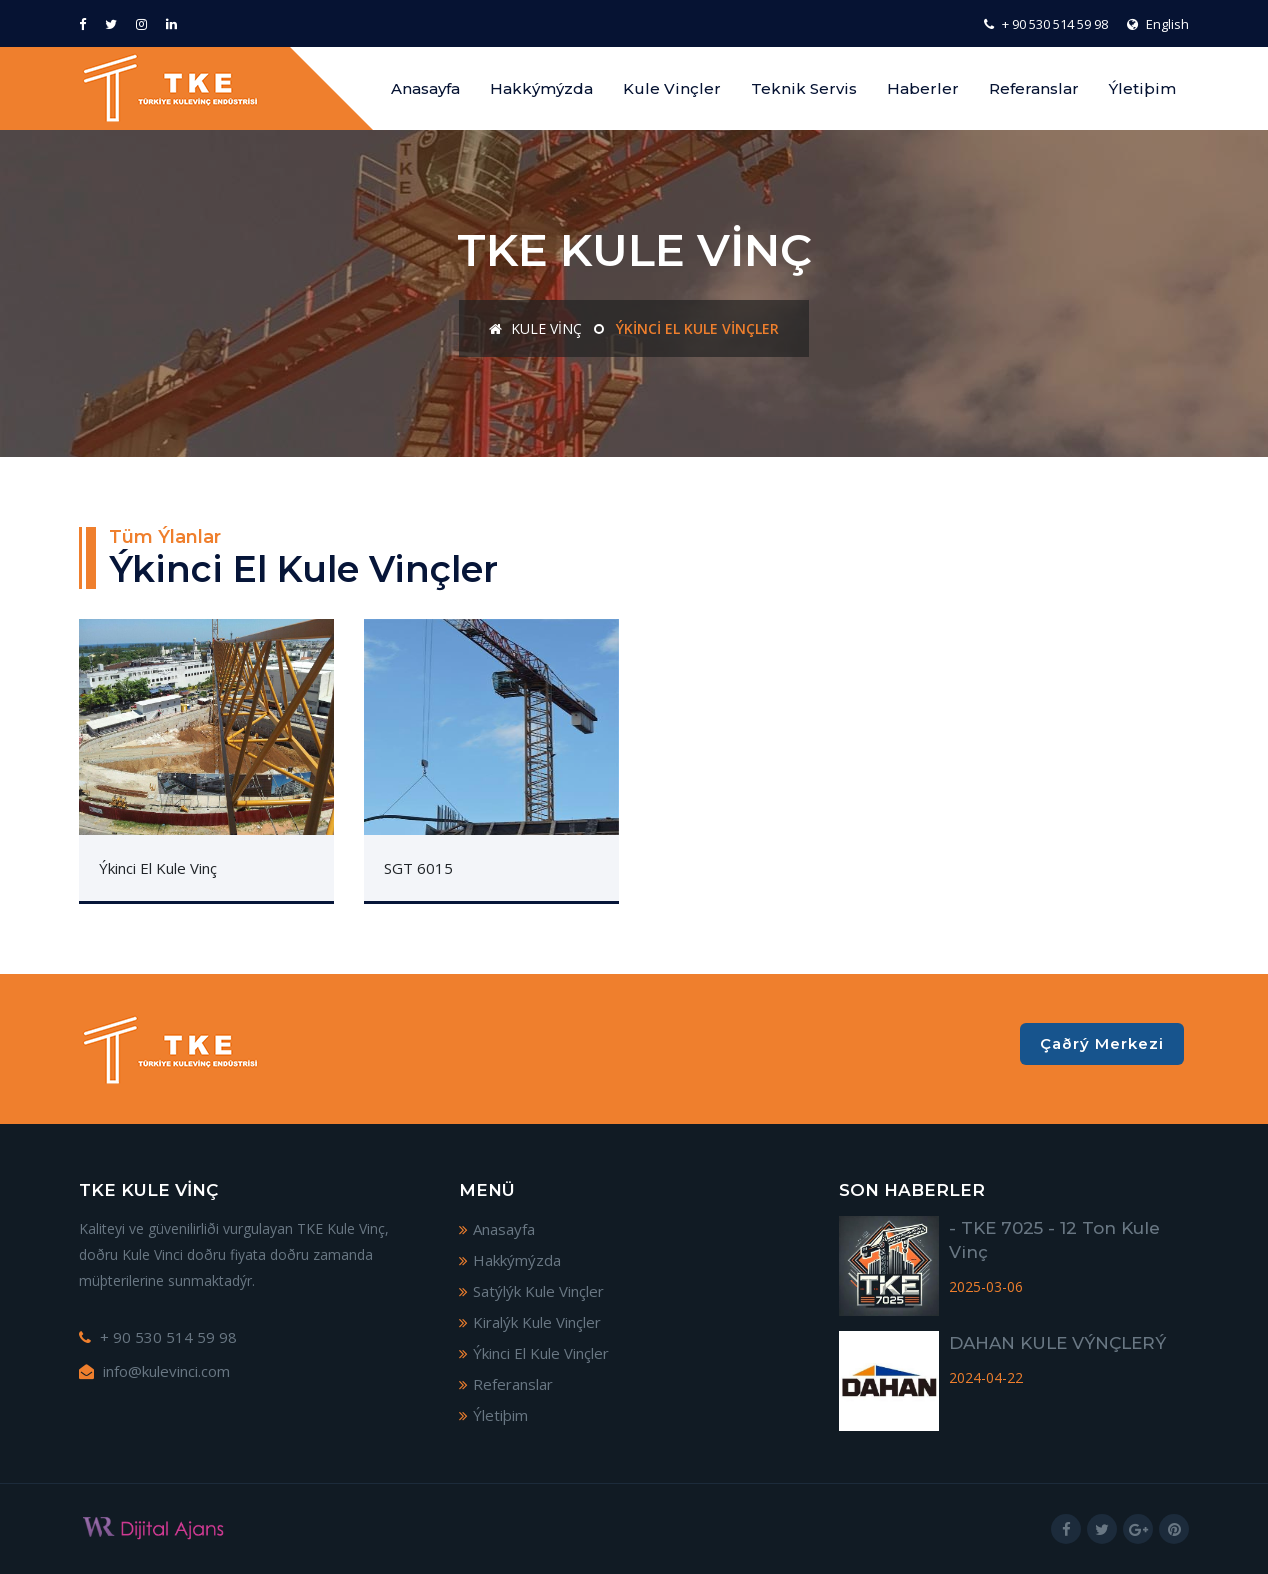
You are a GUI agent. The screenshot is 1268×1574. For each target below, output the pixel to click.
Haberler (923, 88)
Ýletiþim (1142, 88)
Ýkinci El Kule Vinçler (534, 1353)
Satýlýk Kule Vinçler (531, 1291)
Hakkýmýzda (541, 88)
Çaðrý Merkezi (1102, 1043)
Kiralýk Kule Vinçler (530, 1322)
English (1158, 24)
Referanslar (1034, 88)
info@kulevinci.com (154, 1371)
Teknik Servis (804, 88)
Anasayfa (425, 88)
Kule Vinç (535, 328)
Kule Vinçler (672, 88)
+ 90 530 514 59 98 (1046, 24)
